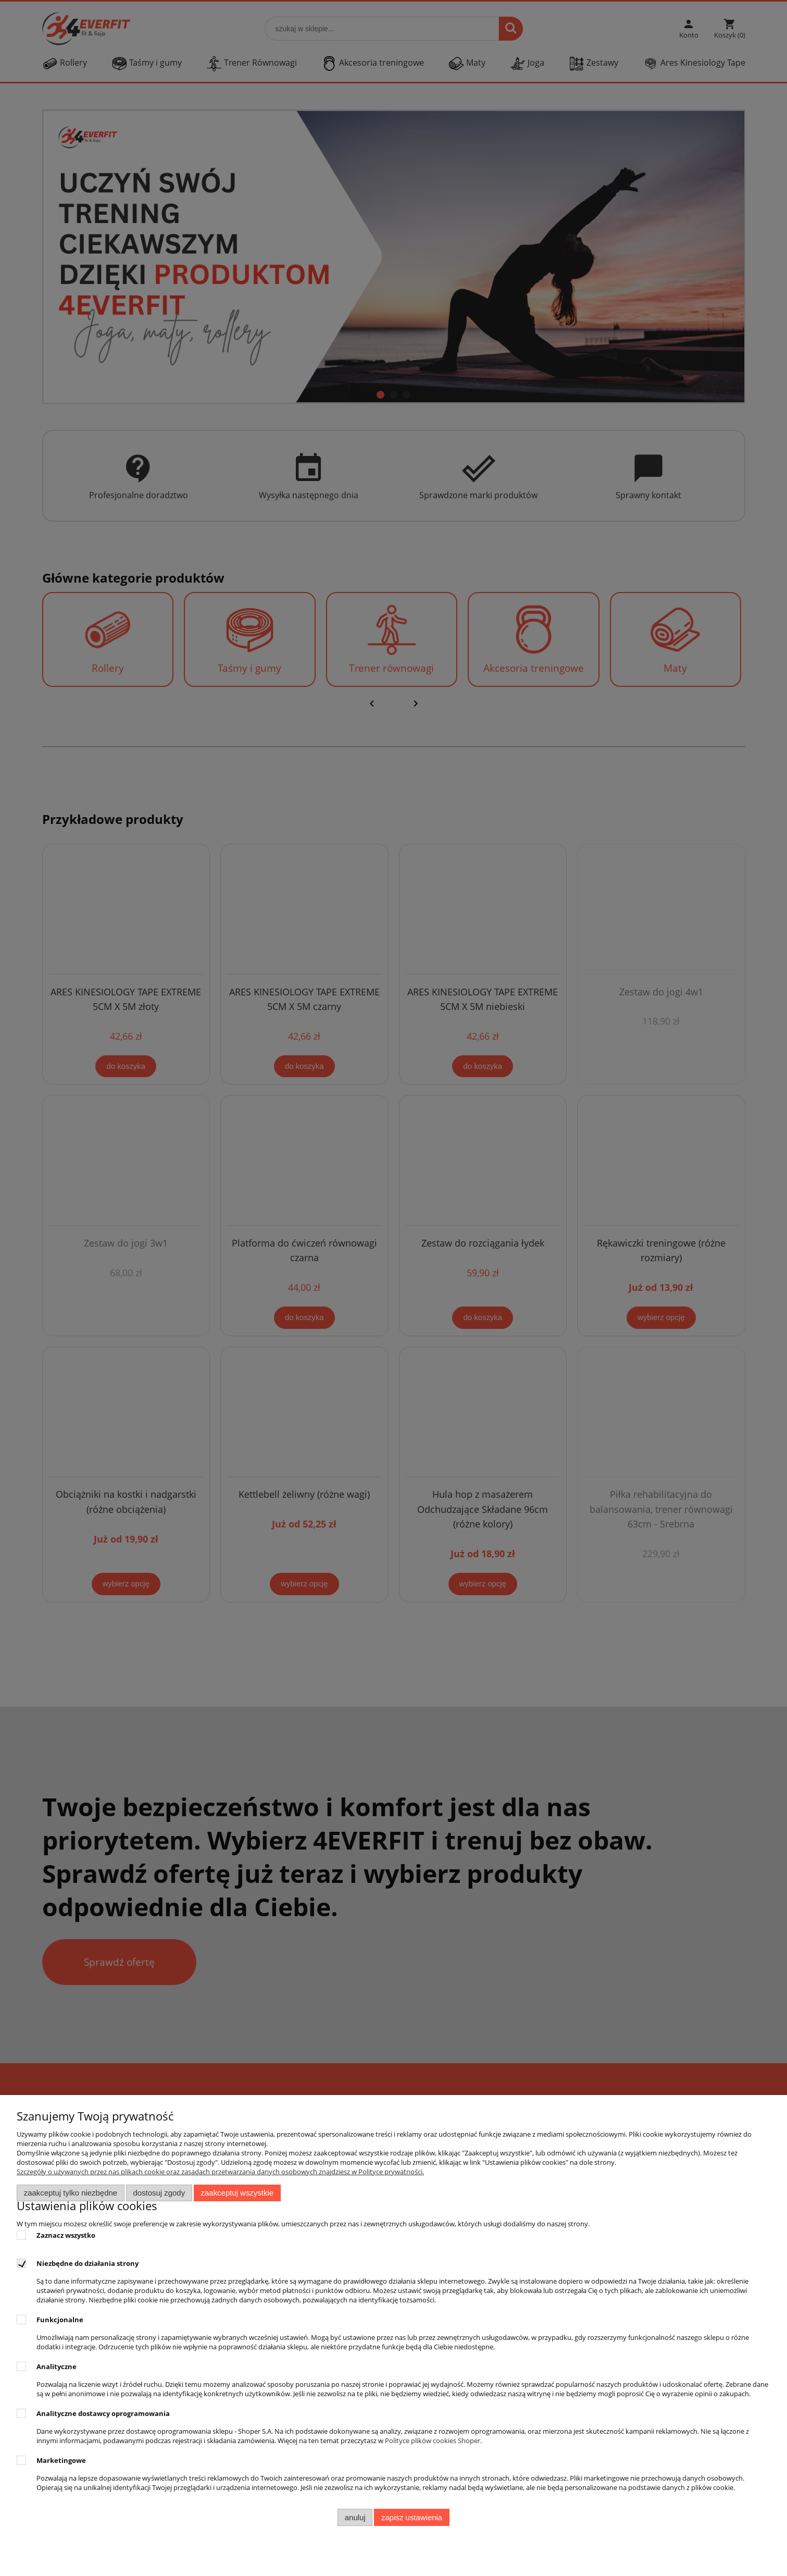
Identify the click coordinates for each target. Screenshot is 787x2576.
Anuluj (355, 2517)
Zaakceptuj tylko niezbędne (70, 2192)
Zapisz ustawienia (411, 2517)
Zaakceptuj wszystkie (237, 2192)
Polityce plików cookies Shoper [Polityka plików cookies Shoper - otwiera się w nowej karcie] (432, 2440)
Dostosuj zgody (159, 2192)
